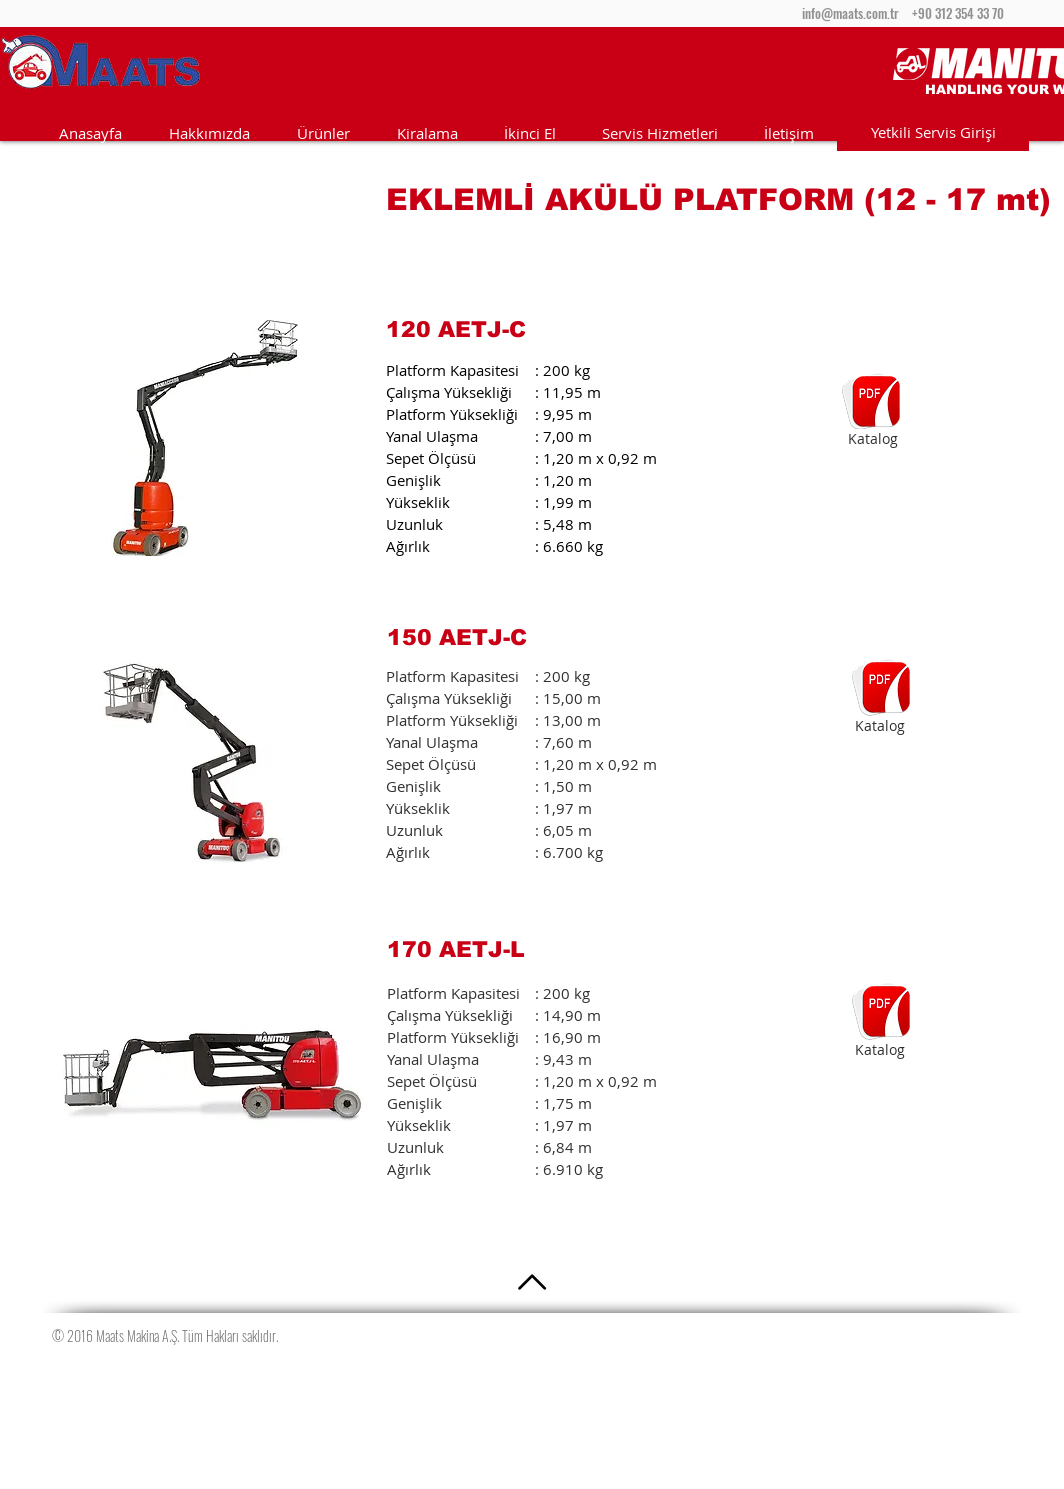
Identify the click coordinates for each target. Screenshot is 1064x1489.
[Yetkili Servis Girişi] (933, 132)
